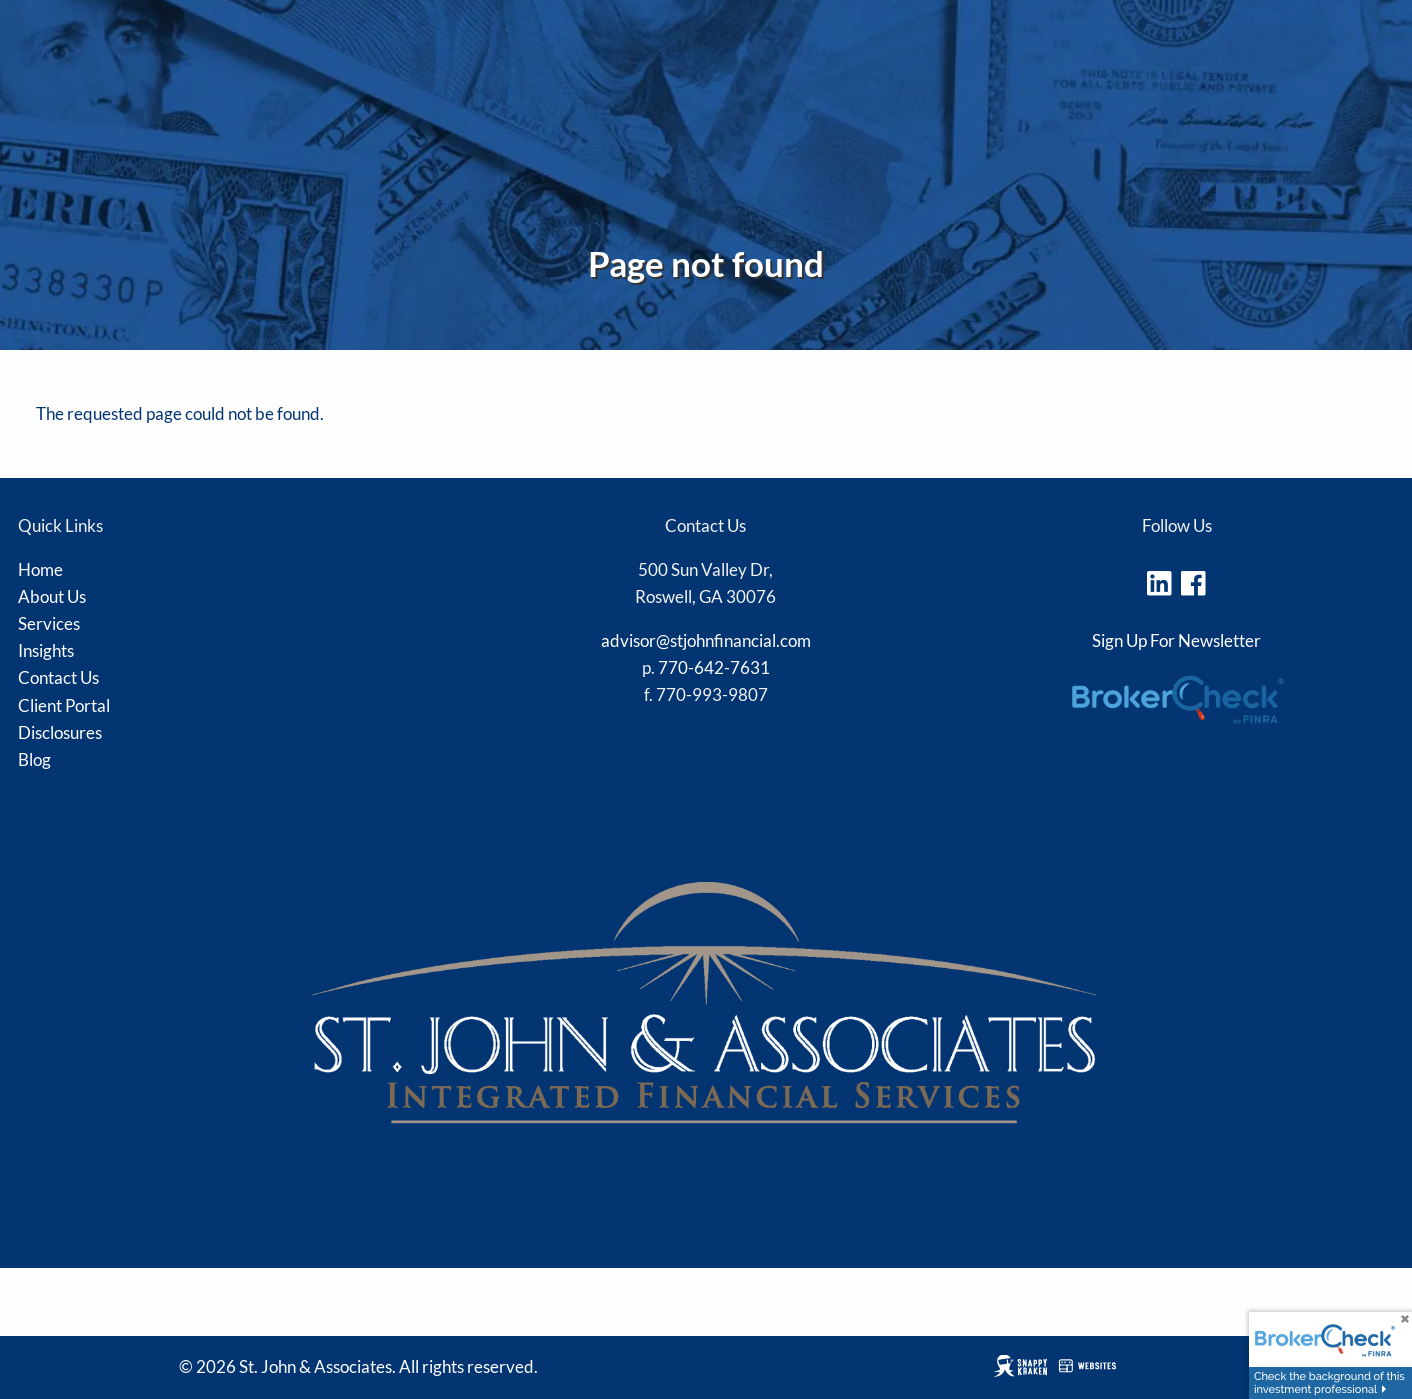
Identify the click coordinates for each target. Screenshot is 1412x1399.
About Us (52, 596)
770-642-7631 (714, 667)
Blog (34, 759)
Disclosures (60, 732)
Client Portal (64, 705)
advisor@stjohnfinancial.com (706, 640)
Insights (46, 650)
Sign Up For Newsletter (1176, 640)
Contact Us (58, 677)
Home (40, 569)
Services (49, 623)
